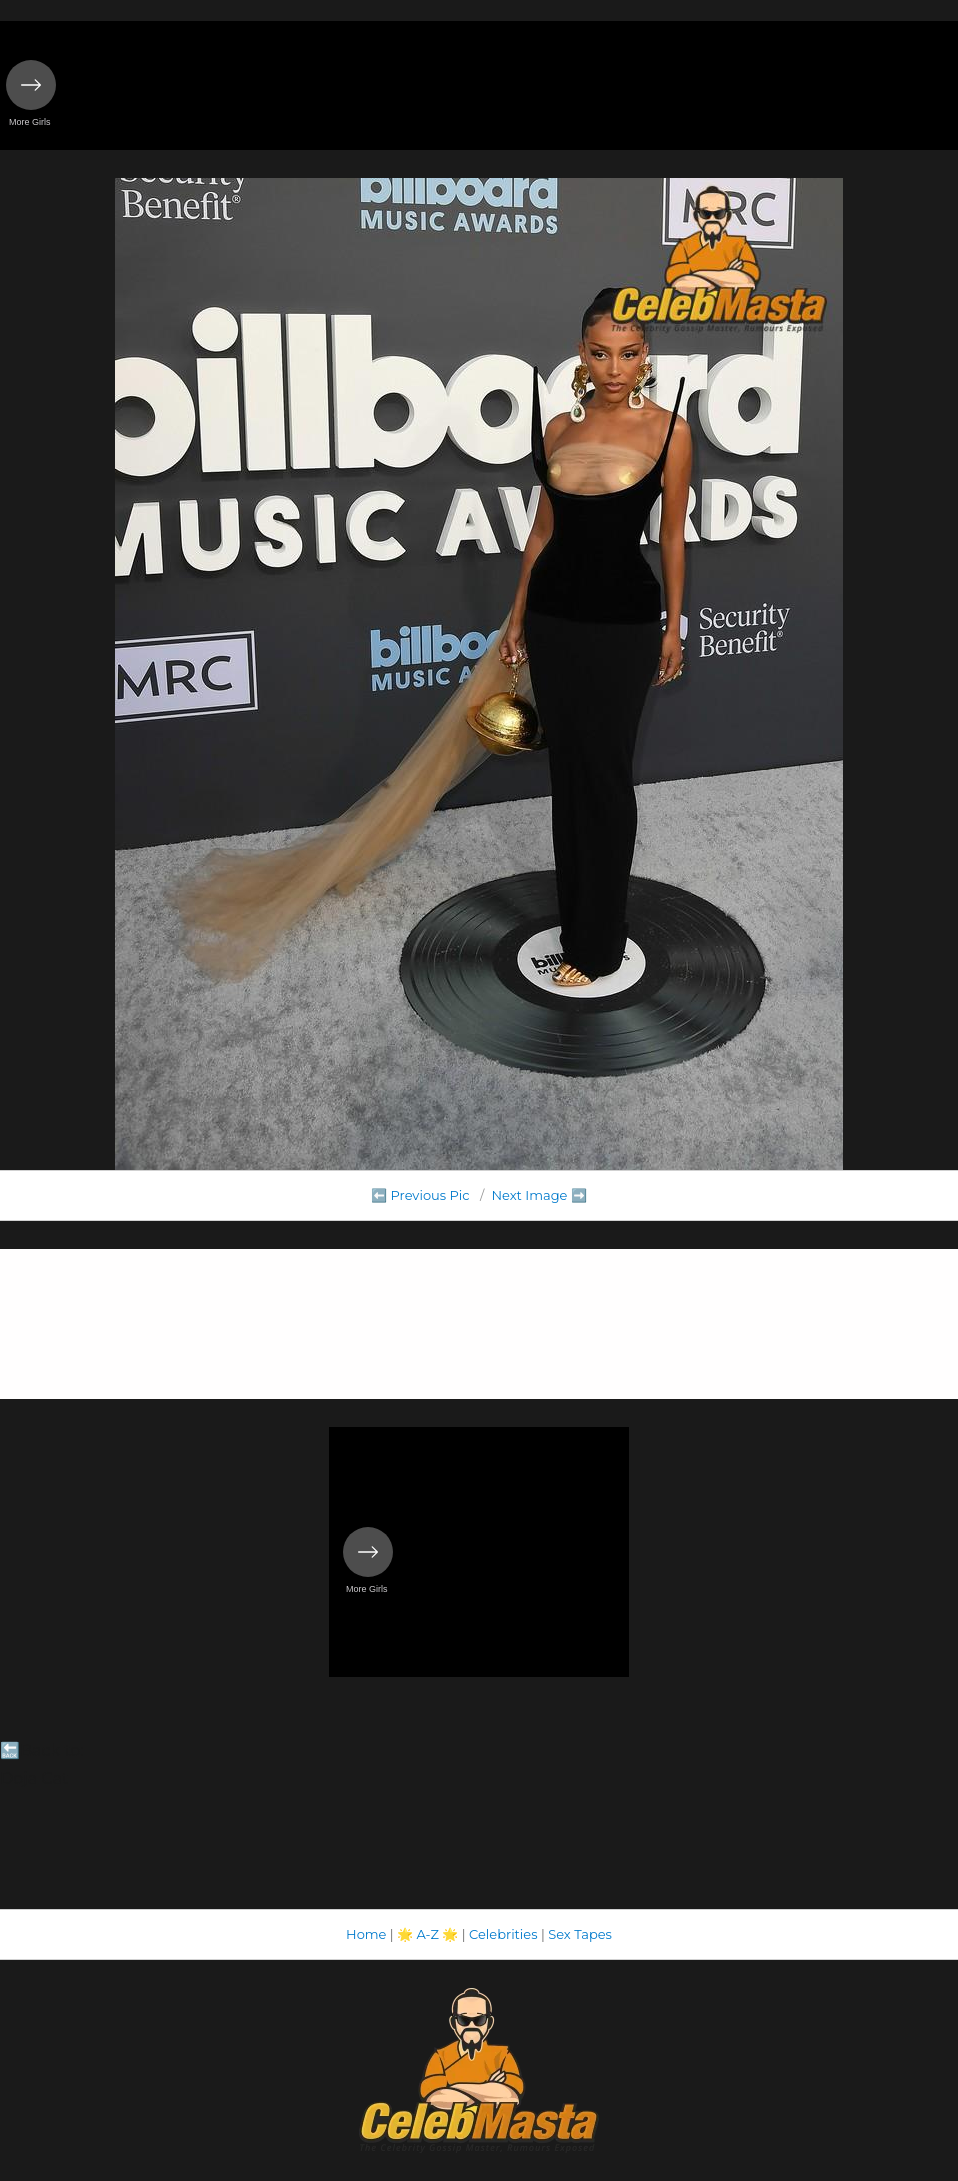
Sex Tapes (580, 1934)
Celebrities (503, 1934)
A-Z (427, 1934)
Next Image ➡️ (538, 1195)
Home (366, 1934)
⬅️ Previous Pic (420, 1195)
